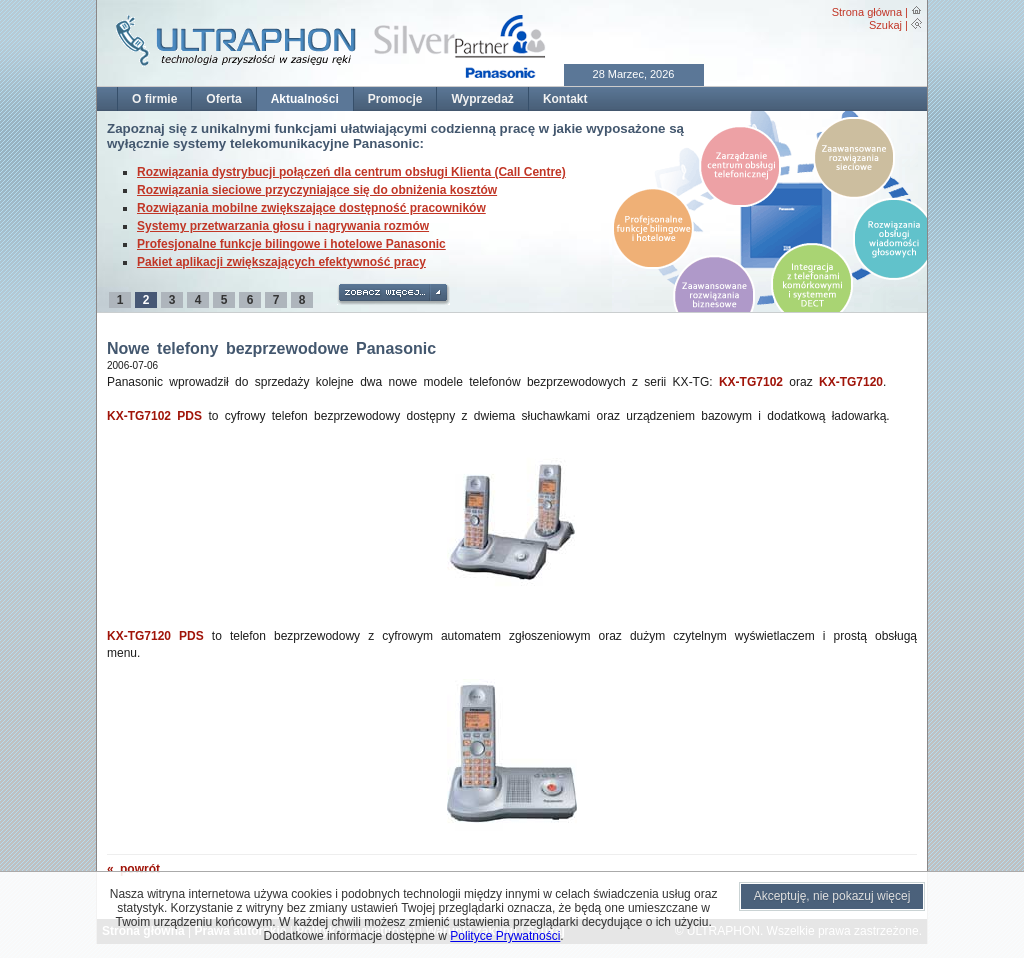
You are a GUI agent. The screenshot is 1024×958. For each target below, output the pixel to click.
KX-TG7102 (751, 382)
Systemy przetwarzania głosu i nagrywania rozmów (283, 226)
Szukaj (885, 25)
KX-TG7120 (851, 382)
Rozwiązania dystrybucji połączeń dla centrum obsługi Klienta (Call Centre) (351, 172)
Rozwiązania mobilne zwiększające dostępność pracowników (311, 208)
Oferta (223, 99)
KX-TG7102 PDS (154, 416)
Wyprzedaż (482, 99)
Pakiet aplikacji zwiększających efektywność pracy (281, 262)
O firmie (154, 99)
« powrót (133, 869)
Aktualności (305, 99)
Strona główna (867, 12)
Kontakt (565, 99)
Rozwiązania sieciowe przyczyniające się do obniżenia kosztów (317, 190)
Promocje (395, 99)
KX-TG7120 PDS (155, 636)
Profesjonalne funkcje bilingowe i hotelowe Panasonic (291, 244)
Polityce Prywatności (505, 936)
